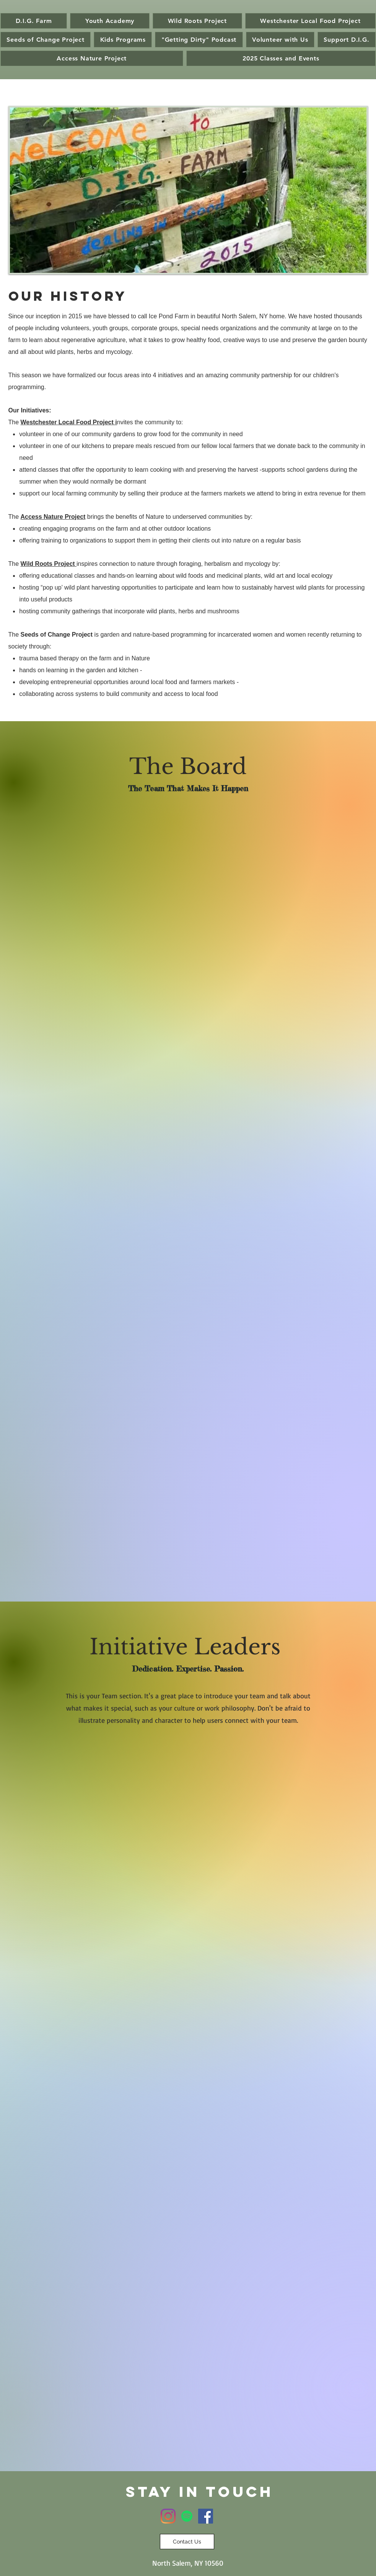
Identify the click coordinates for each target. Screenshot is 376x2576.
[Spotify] (186, 2516)
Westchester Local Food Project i (69, 422)
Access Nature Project (53, 516)
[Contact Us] (187, 2541)
